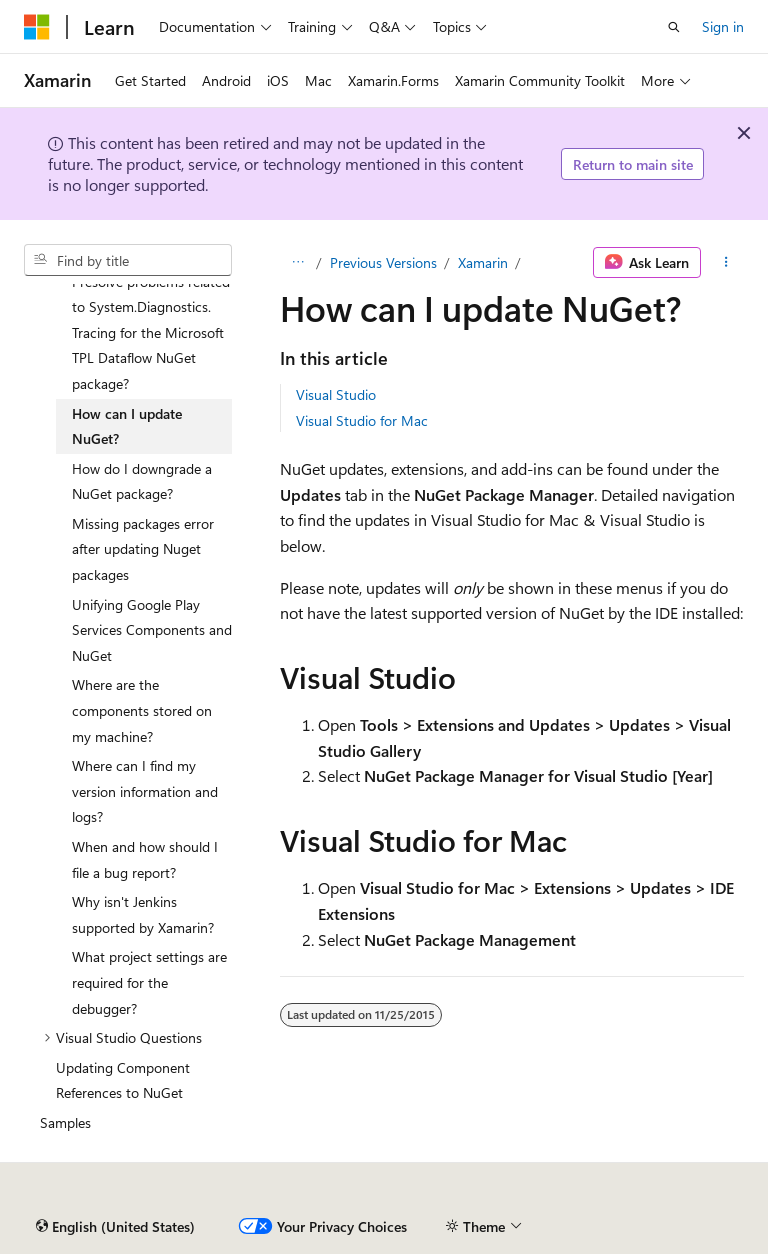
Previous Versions (383, 262)
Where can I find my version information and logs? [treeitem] (145, 791)
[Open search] (674, 27)
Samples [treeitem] (65, 1122)
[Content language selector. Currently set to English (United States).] (115, 1227)
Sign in (723, 26)
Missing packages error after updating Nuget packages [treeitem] (143, 549)
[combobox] (128, 260)
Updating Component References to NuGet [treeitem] (123, 1080)
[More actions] (726, 263)
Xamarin (483, 262)
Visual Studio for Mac (362, 420)
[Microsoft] (37, 27)
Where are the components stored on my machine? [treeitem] (142, 710)
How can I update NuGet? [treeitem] (127, 426)
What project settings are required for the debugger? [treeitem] (149, 982)
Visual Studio (336, 394)
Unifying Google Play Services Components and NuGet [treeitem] (152, 630)
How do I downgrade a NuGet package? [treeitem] (142, 481)
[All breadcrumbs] (297, 263)
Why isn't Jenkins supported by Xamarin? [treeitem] (143, 914)
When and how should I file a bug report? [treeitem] (145, 859)
